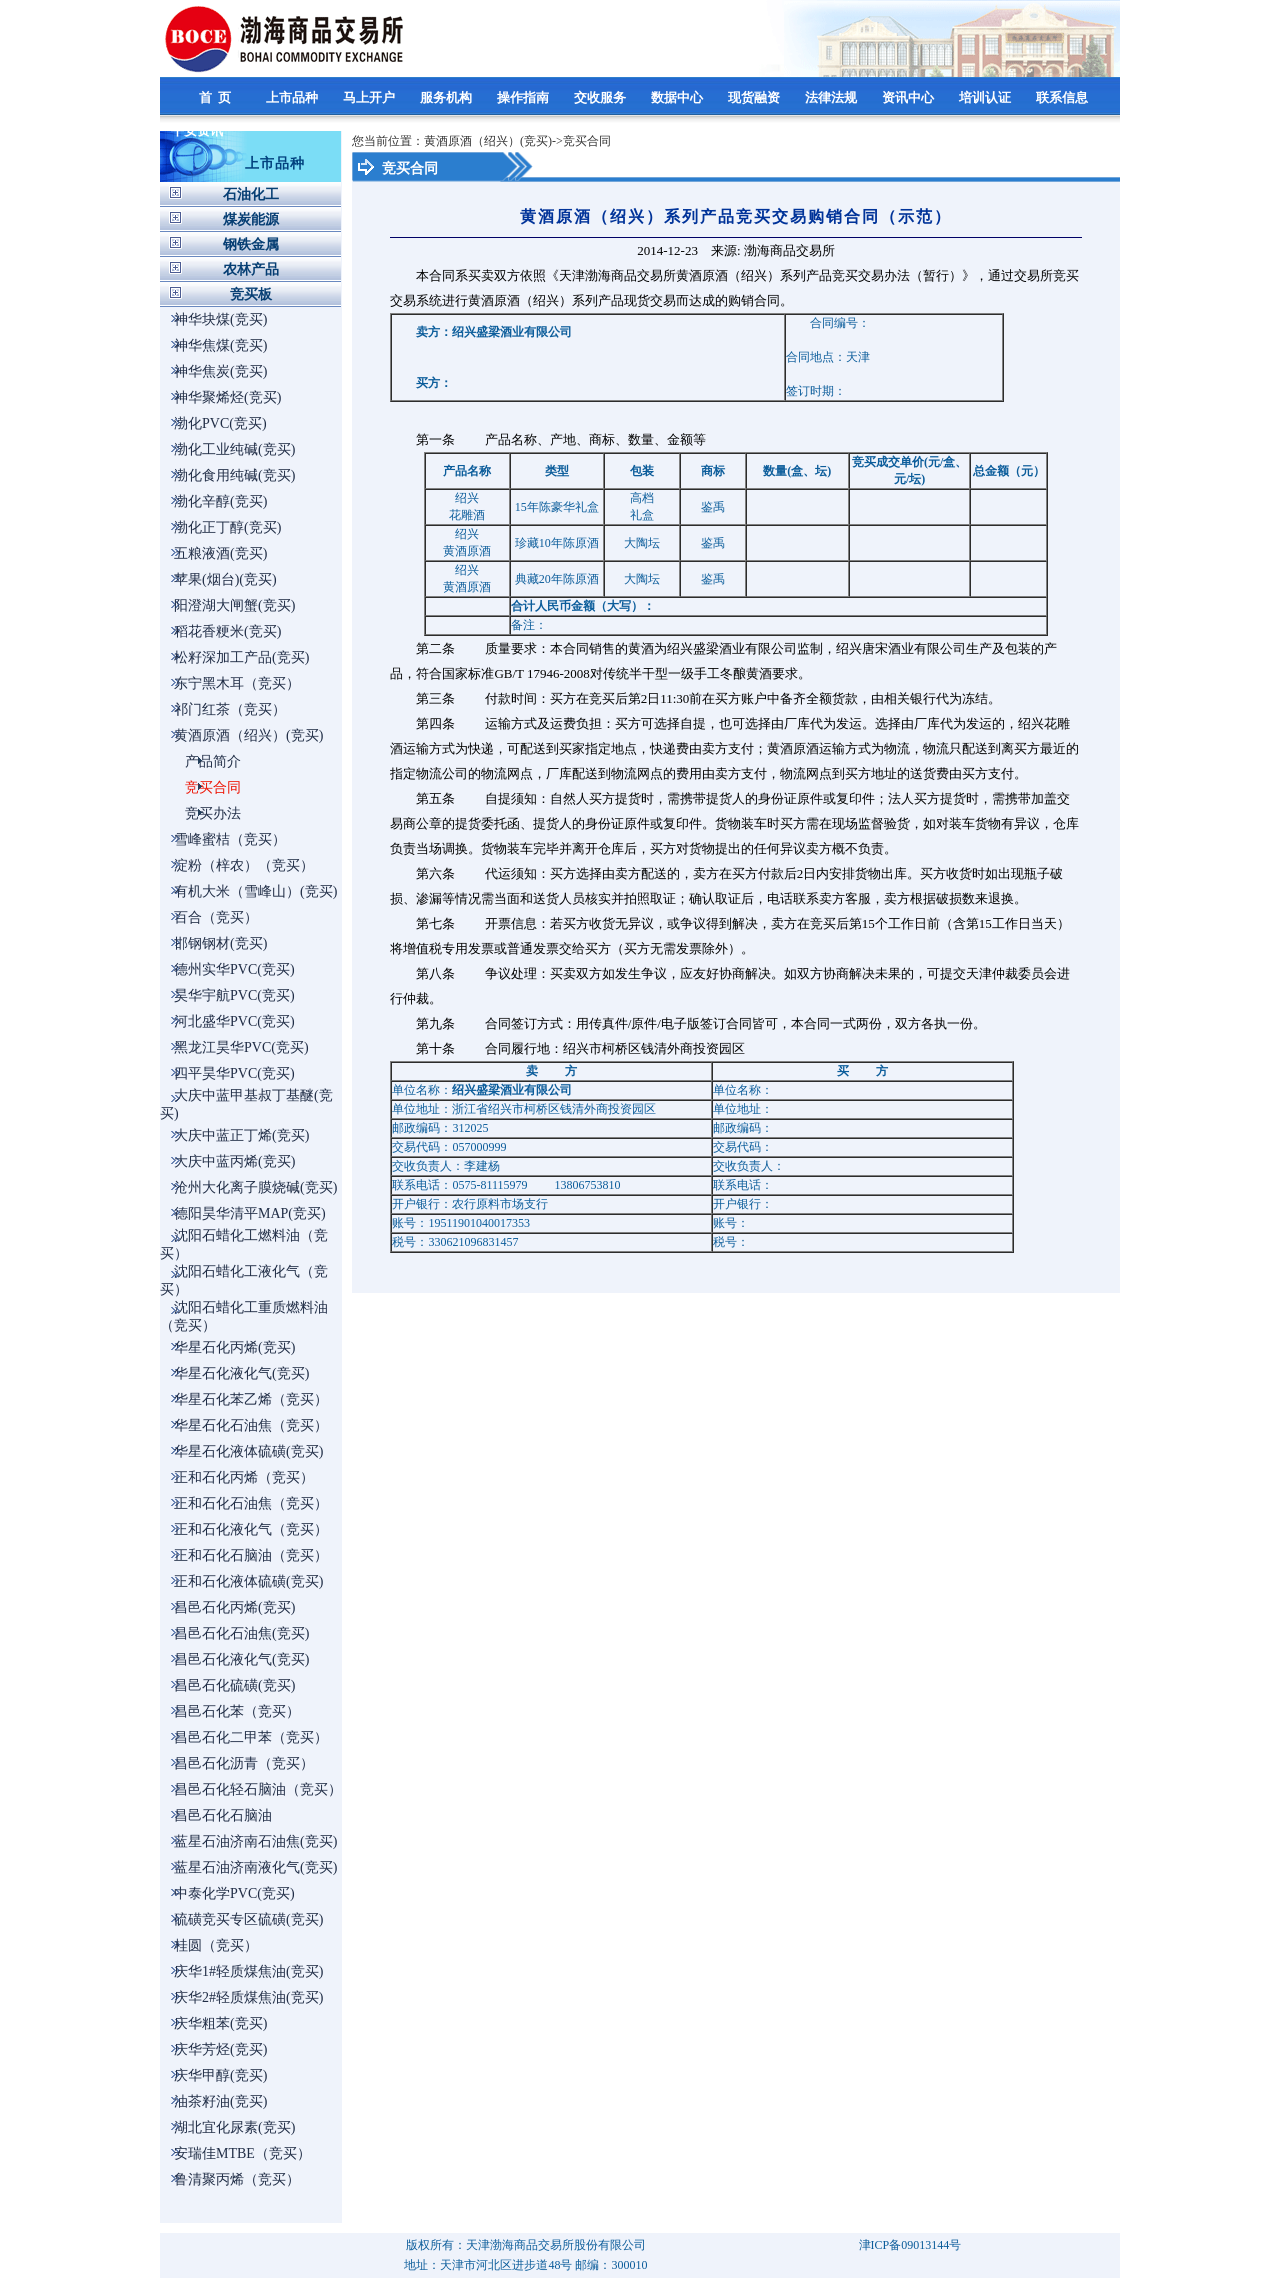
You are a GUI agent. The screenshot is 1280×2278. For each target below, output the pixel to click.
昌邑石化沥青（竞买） (244, 1763)
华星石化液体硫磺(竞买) (248, 1451)
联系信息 (1063, 97)
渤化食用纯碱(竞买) (234, 475)
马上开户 (370, 97)
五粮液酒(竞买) (220, 553)
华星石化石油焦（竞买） (251, 1425)
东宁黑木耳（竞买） (237, 683)
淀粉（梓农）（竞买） (244, 865)
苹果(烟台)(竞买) (225, 579)
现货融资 (755, 97)
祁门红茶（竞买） (230, 709)
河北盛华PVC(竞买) (234, 1021)
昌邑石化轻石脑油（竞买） (258, 1789)
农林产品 (251, 269)
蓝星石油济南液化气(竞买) (255, 1867)
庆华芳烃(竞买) (220, 2049)
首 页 (217, 97)
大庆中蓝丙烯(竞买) (234, 1161)
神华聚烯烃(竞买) (227, 397)
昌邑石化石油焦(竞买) (241, 1633)
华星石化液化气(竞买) (241, 1373)
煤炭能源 (251, 219)
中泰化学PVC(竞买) (234, 1893)
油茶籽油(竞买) (220, 2101)
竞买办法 (213, 813)
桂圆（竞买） (216, 1945)
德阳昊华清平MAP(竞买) (250, 1213)
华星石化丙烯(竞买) (234, 1347)
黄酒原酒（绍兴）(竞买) (248, 735)
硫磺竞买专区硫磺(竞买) (248, 1919)
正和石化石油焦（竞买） (251, 1503)
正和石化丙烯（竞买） (244, 1477)
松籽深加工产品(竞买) (241, 657)
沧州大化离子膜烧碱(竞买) (255, 1187)
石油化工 (251, 194)
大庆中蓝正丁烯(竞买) (241, 1135)
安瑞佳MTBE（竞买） (242, 2153)
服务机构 (447, 97)
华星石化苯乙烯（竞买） (251, 1399)
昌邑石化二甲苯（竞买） (251, 1737)
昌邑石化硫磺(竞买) (234, 1685)
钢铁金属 (251, 244)
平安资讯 (198, 130)
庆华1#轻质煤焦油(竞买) (248, 1971)
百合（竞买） (216, 917)
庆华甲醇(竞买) (220, 2075)
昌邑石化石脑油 (223, 1815)
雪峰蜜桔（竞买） (230, 839)
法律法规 (832, 97)
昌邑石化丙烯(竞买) (234, 1607)
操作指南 (524, 97)
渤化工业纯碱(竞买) (234, 449)
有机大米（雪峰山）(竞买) (255, 891)
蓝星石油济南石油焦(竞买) (255, 1841)
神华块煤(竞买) (220, 319)
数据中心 (678, 97)
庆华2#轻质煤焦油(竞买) (248, 1997)
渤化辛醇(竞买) (220, 501)
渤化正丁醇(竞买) (227, 527)
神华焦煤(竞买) (220, 345)
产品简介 (213, 761)
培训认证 (986, 97)
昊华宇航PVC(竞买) (234, 995)
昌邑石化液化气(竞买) (241, 1659)
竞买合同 (213, 787)
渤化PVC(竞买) (220, 423)
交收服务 (601, 97)
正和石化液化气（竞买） (251, 1529)
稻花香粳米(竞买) (227, 631)
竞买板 (251, 294)
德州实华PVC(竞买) (234, 969)
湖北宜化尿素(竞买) (234, 2127)
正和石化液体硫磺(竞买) (248, 1581)
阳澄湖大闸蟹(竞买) (234, 605)
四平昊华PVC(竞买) (234, 1073)
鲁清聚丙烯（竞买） (237, 2179)
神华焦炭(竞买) (220, 371)
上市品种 (293, 97)
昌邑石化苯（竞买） (237, 1711)
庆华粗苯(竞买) (220, 2023)
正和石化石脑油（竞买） (251, 1555)
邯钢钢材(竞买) (220, 943)
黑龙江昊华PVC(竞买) (241, 1047)
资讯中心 (909, 97)
